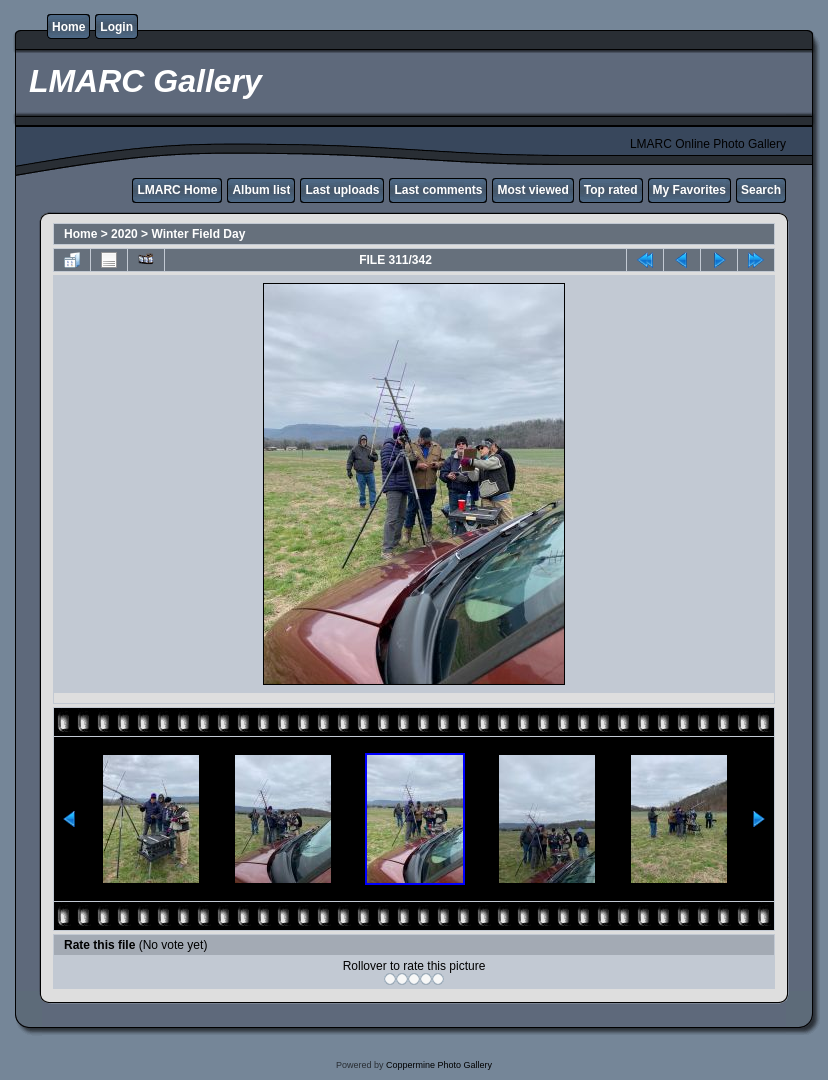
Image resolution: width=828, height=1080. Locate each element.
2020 (124, 234)
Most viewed (532, 190)
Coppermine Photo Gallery (439, 1065)
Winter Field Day (198, 234)
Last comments (438, 190)
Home (68, 27)
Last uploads (342, 190)
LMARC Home (177, 190)
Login (116, 27)
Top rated (611, 190)
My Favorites (689, 190)
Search (761, 190)
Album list (261, 190)
